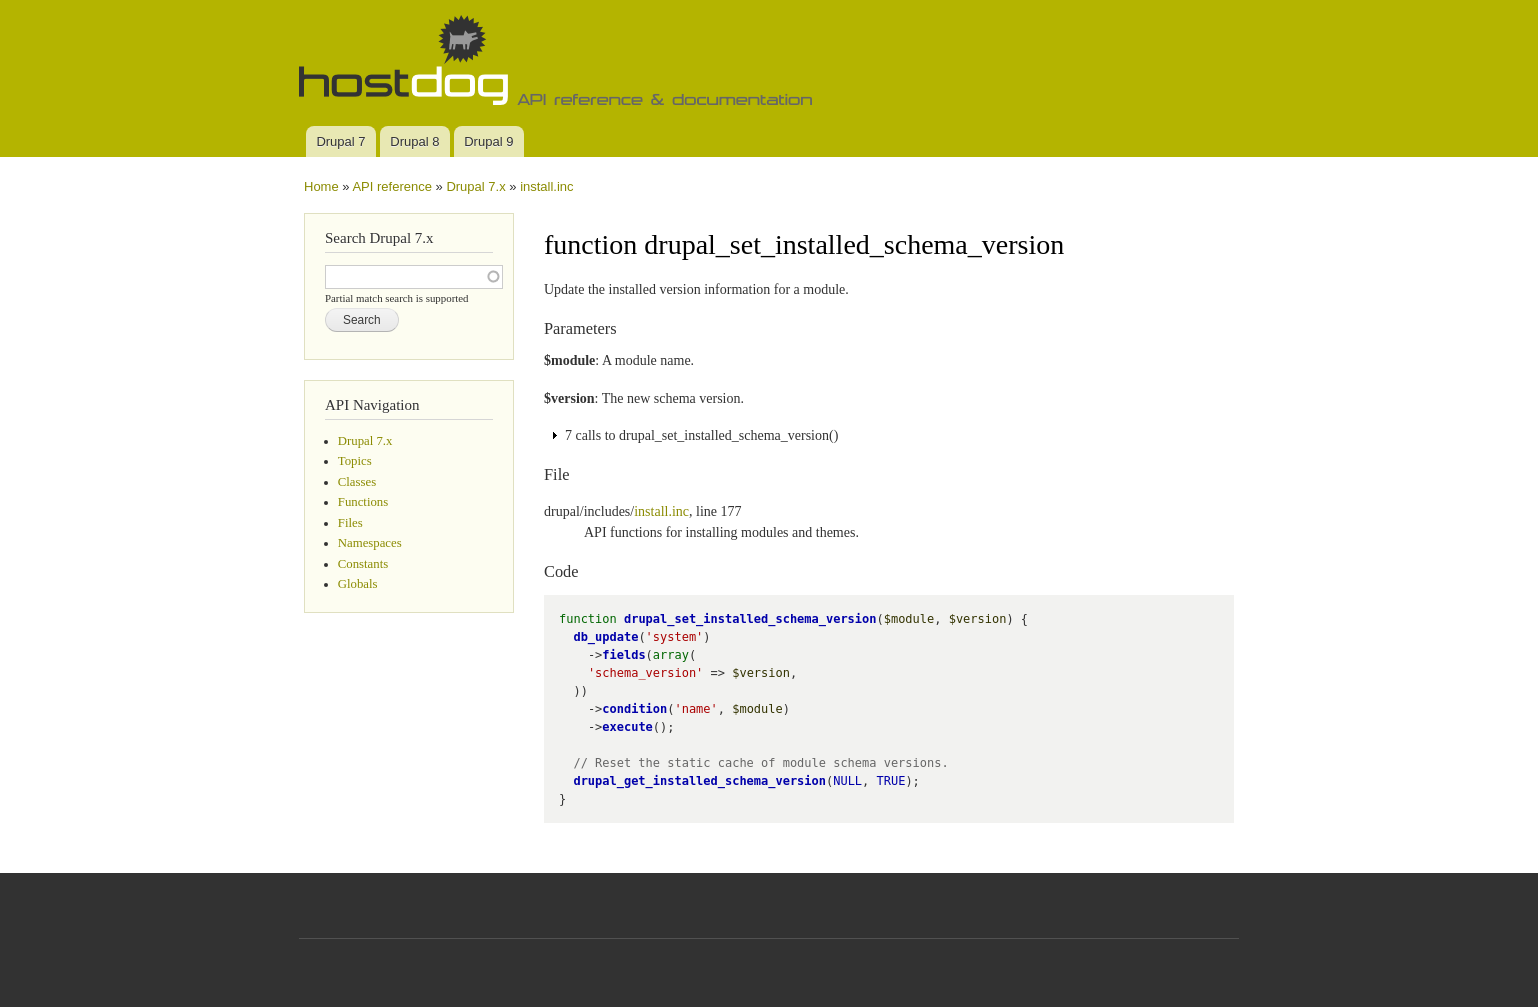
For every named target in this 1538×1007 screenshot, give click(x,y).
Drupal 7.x (475, 186)
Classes (357, 482)
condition (634, 709)
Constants (363, 564)
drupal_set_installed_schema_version (750, 619)
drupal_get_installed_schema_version (699, 781)
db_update (605, 637)
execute (627, 727)
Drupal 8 (414, 141)
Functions (363, 502)
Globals (358, 584)
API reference (392, 186)
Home (321, 186)
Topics (355, 461)
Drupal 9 (488, 141)
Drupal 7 (340, 141)
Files (350, 523)
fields (623, 655)
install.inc (546, 186)
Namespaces (370, 543)
